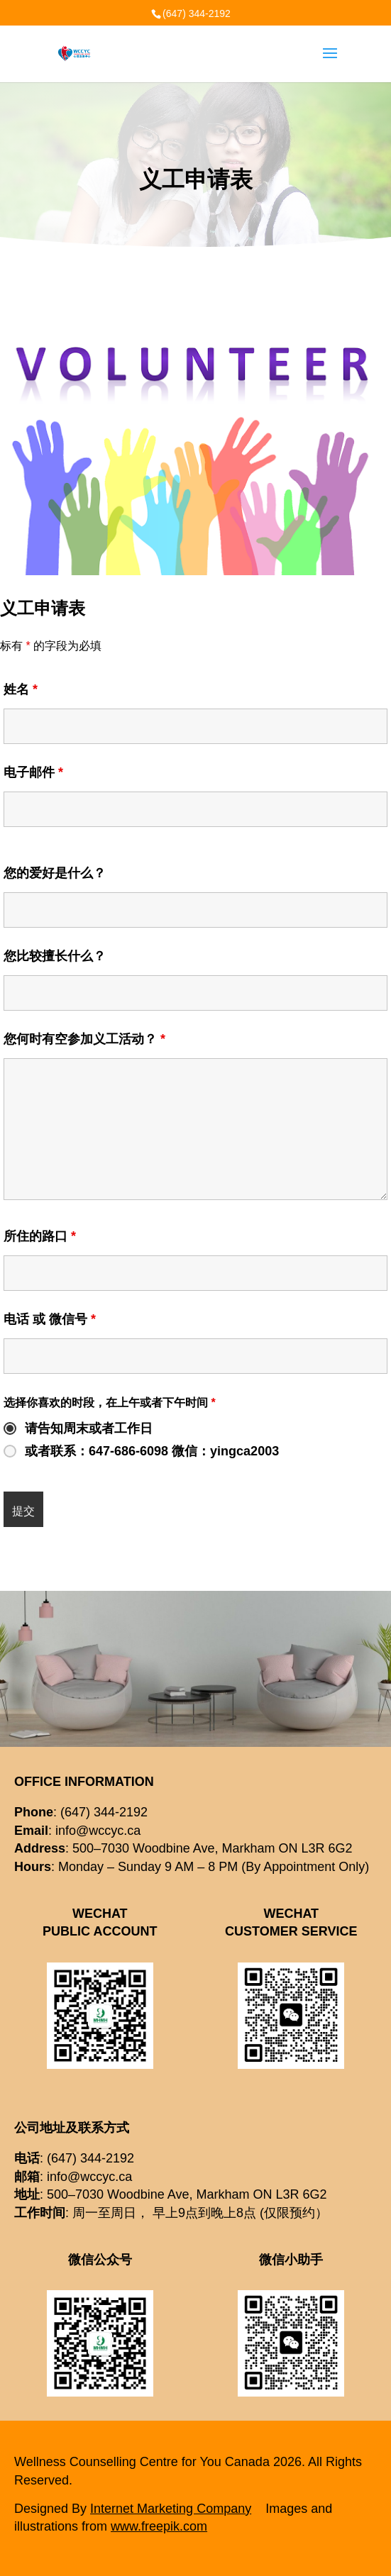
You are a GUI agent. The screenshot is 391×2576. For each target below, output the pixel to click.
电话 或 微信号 (50, 1319)
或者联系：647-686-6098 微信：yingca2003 (152, 1451)
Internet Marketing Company (170, 2509)
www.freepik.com (159, 2526)
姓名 (21, 689)
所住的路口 (40, 1236)
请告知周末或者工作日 (89, 1428)
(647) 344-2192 (197, 13)
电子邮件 (33, 772)
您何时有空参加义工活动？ (84, 1039)
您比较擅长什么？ (55, 956)
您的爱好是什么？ (55, 873)
